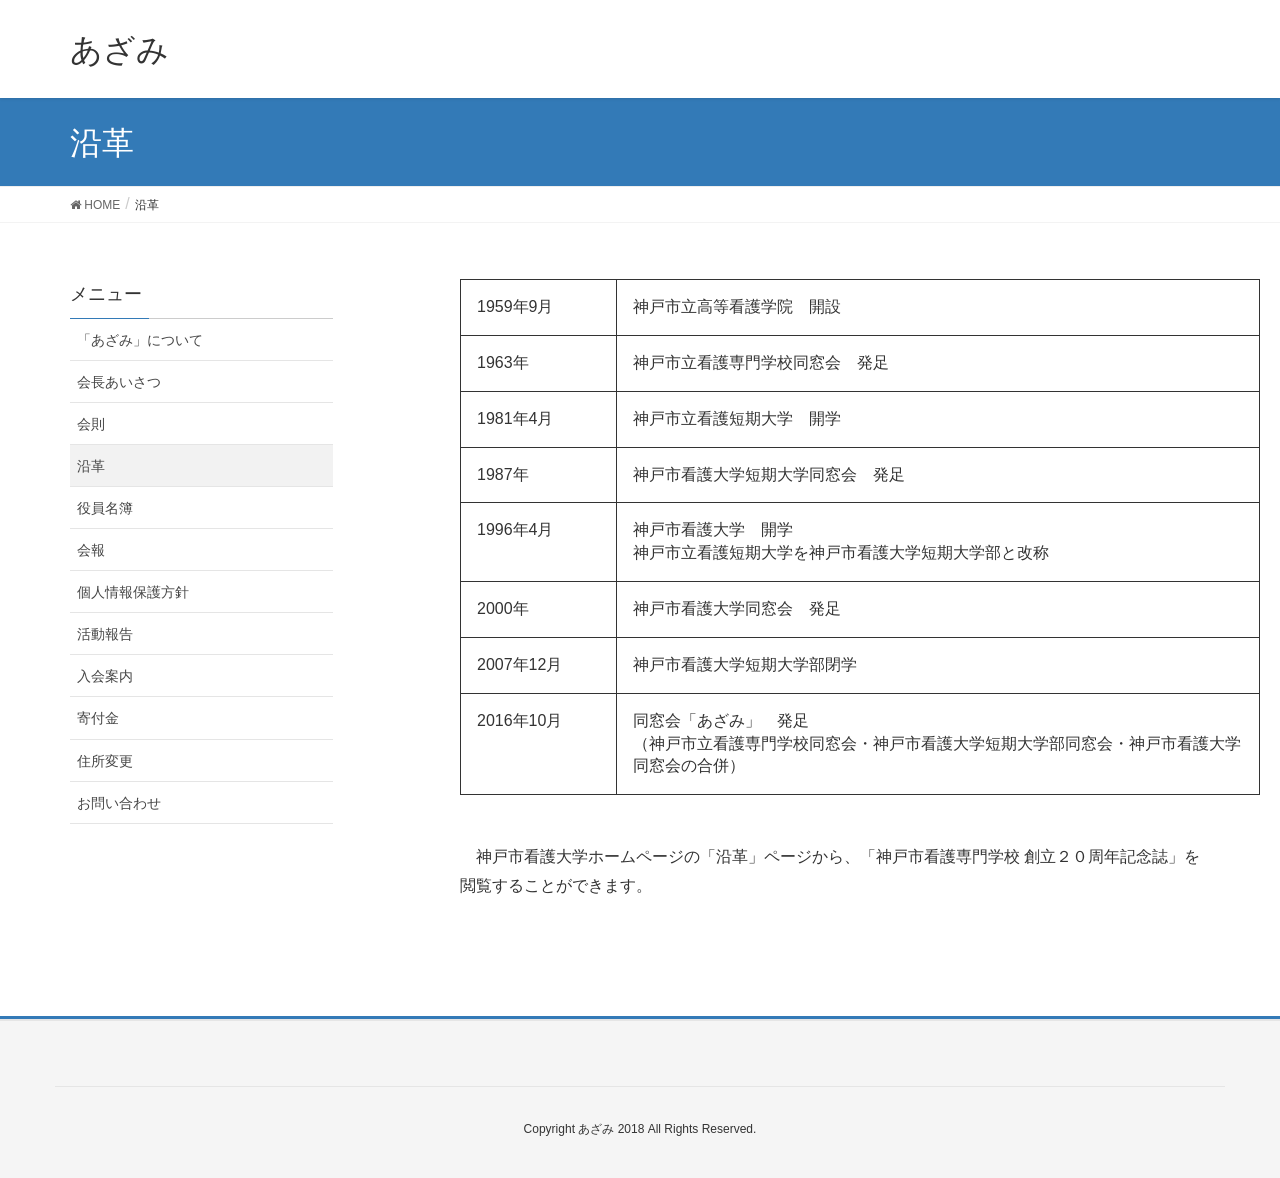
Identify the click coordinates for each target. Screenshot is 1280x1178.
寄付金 (98, 718)
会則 (91, 424)
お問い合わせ (119, 803)
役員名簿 (105, 508)
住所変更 (105, 761)
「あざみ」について (140, 340)
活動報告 (105, 634)
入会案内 (105, 676)
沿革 (91, 466)
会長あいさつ (119, 382)
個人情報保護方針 (133, 592)
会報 (91, 550)
